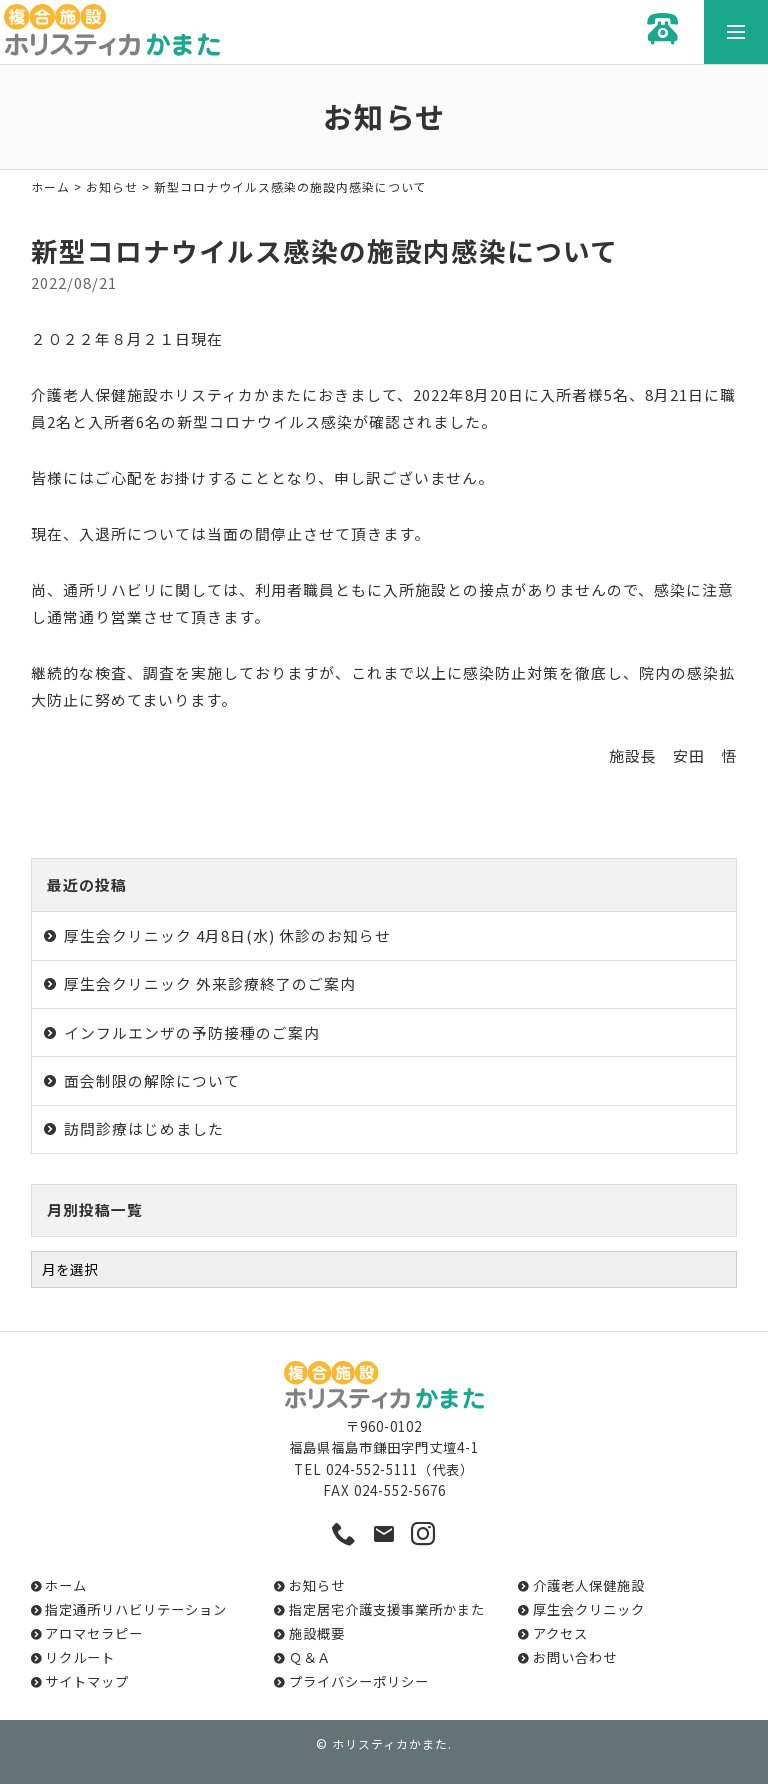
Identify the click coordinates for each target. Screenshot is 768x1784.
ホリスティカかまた (390, 1743)
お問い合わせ (575, 1657)
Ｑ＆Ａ (310, 1657)
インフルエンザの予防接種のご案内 (192, 1032)
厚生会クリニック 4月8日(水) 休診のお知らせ (227, 935)
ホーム (50, 186)
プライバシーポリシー (359, 1681)
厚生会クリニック (589, 1609)
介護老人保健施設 (589, 1585)
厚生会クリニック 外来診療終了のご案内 (210, 983)
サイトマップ (87, 1681)
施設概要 (317, 1633)
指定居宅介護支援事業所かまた (387, 1609)
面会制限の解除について (152, 1080)
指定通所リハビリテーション (136, 1609)
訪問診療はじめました (144, 1128)
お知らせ (112, 186)
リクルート (80, 1657)
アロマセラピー (94, 1633)
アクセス (560, 1633)
